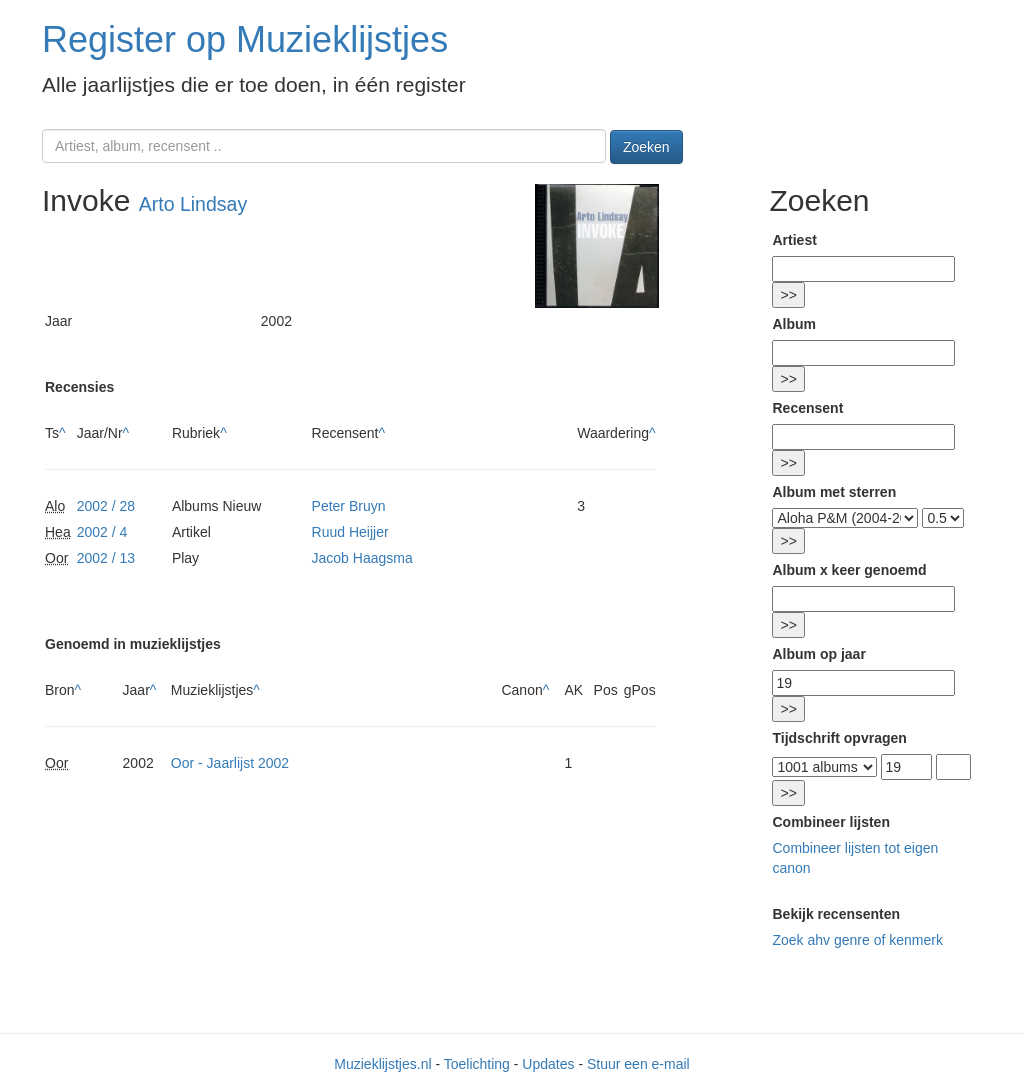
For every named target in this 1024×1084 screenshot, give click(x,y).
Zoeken (646, 147)
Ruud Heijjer (350, 532)
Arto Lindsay (193, 204)
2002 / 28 (106, 506)
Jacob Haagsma (362, 558)
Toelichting (477, 1064)
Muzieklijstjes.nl (382, 1064)
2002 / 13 (106, 558)
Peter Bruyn (349, 506)
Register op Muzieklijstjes (245, 39)
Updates (548, 1064)
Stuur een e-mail (638, 1064)
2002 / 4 (102, 532)
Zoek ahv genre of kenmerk (857, 940)
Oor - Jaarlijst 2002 (230, 763)
